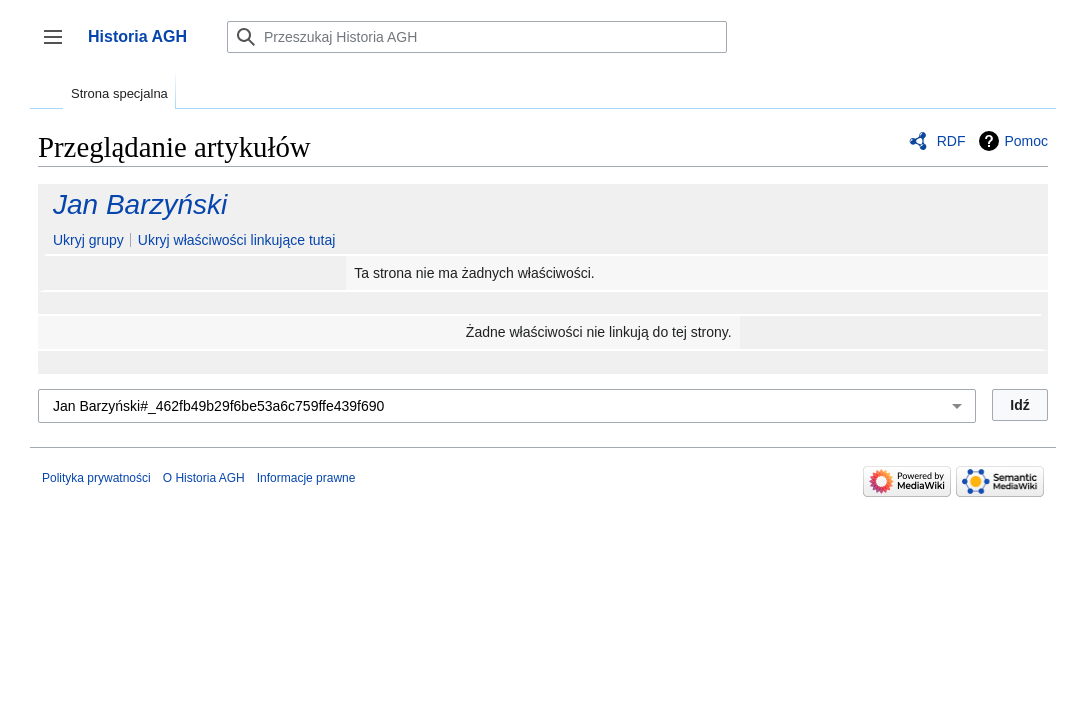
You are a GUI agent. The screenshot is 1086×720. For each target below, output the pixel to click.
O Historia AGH (204, 478)
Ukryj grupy (88, 240)
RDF (951, 141)
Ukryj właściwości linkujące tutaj (237, 240)
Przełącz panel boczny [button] (59, 46)
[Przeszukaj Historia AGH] (477, 37)
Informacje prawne (306, 478)
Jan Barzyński (140, 204)
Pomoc (1026, 141)
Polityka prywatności (96, 478)
